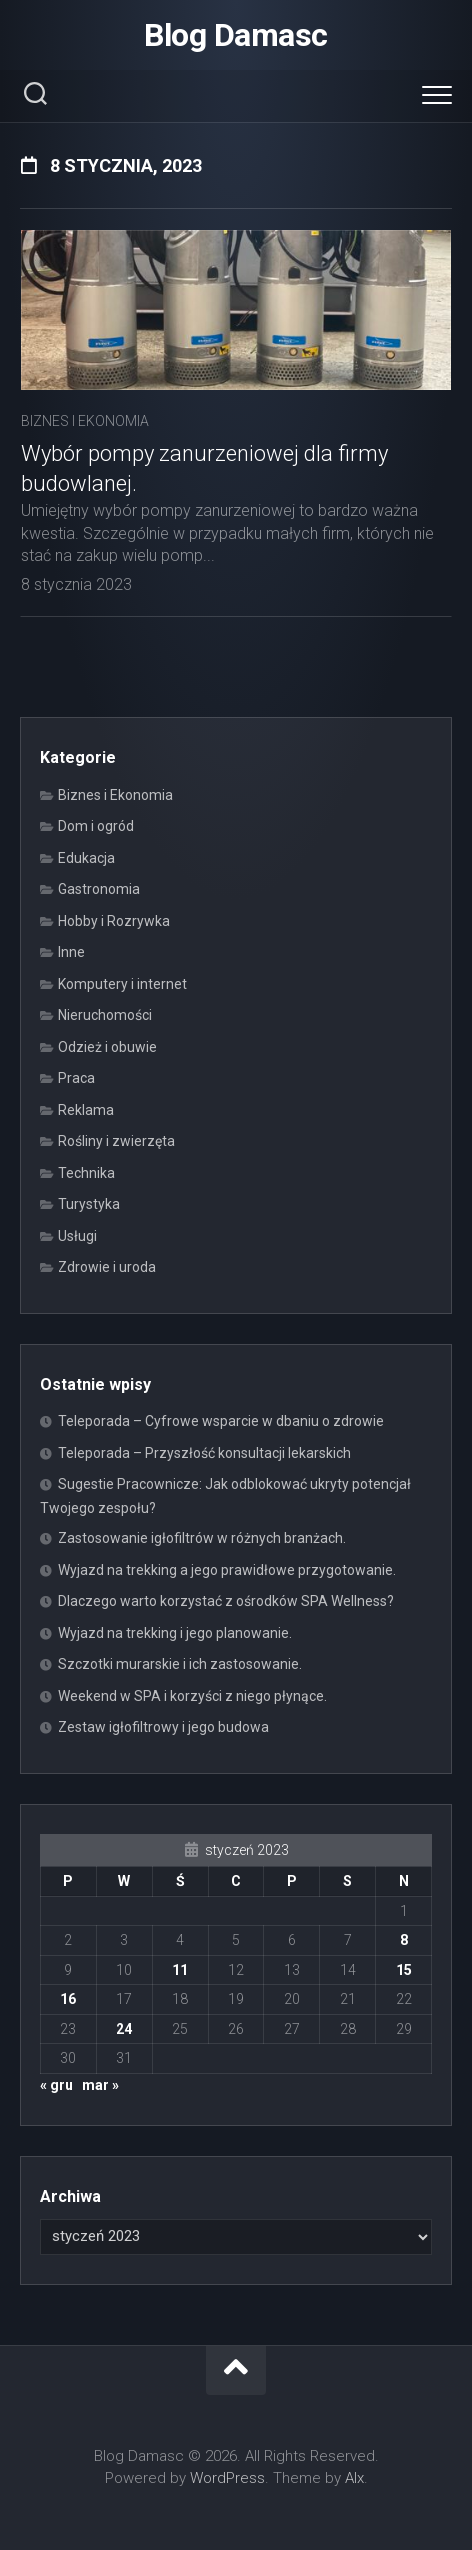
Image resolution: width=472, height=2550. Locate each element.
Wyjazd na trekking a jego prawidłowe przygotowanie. (227, 1570)
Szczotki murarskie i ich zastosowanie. (180, 1664)
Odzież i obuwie (107, 1047)
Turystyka (89, 1204)
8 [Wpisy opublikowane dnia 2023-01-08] (404, 1940)
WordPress (227, 2478)
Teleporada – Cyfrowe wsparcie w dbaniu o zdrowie (221, 1421)
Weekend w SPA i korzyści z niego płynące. (192, 1696)
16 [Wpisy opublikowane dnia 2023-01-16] (68, 1999)
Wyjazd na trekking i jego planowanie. (175, 1633)
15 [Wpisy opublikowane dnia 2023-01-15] (404, 1970)
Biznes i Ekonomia (85, 421)
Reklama (86, 1110)
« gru (56, 2085)
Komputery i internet (122, 984)
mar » (100, 2085)
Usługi (77, 1236)
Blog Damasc (236, 35)
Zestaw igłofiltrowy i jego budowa (163, 1727)
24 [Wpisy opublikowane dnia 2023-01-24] (124, 2029)
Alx (354, 2478)
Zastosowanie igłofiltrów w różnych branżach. (202, 1538)
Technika (86, 1173)
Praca (76, 1078)
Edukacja (86, 858)
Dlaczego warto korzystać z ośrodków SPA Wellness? (226, 1601)
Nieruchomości (105, 1015)
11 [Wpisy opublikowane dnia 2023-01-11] (180, 1970)
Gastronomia (99, 889)
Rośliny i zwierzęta (116, 1141)
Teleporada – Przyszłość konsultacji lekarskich (204, 1453)
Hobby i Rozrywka (114, 921)
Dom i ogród (96, 826)
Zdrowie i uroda (107, 1267)
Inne (71, 952)
